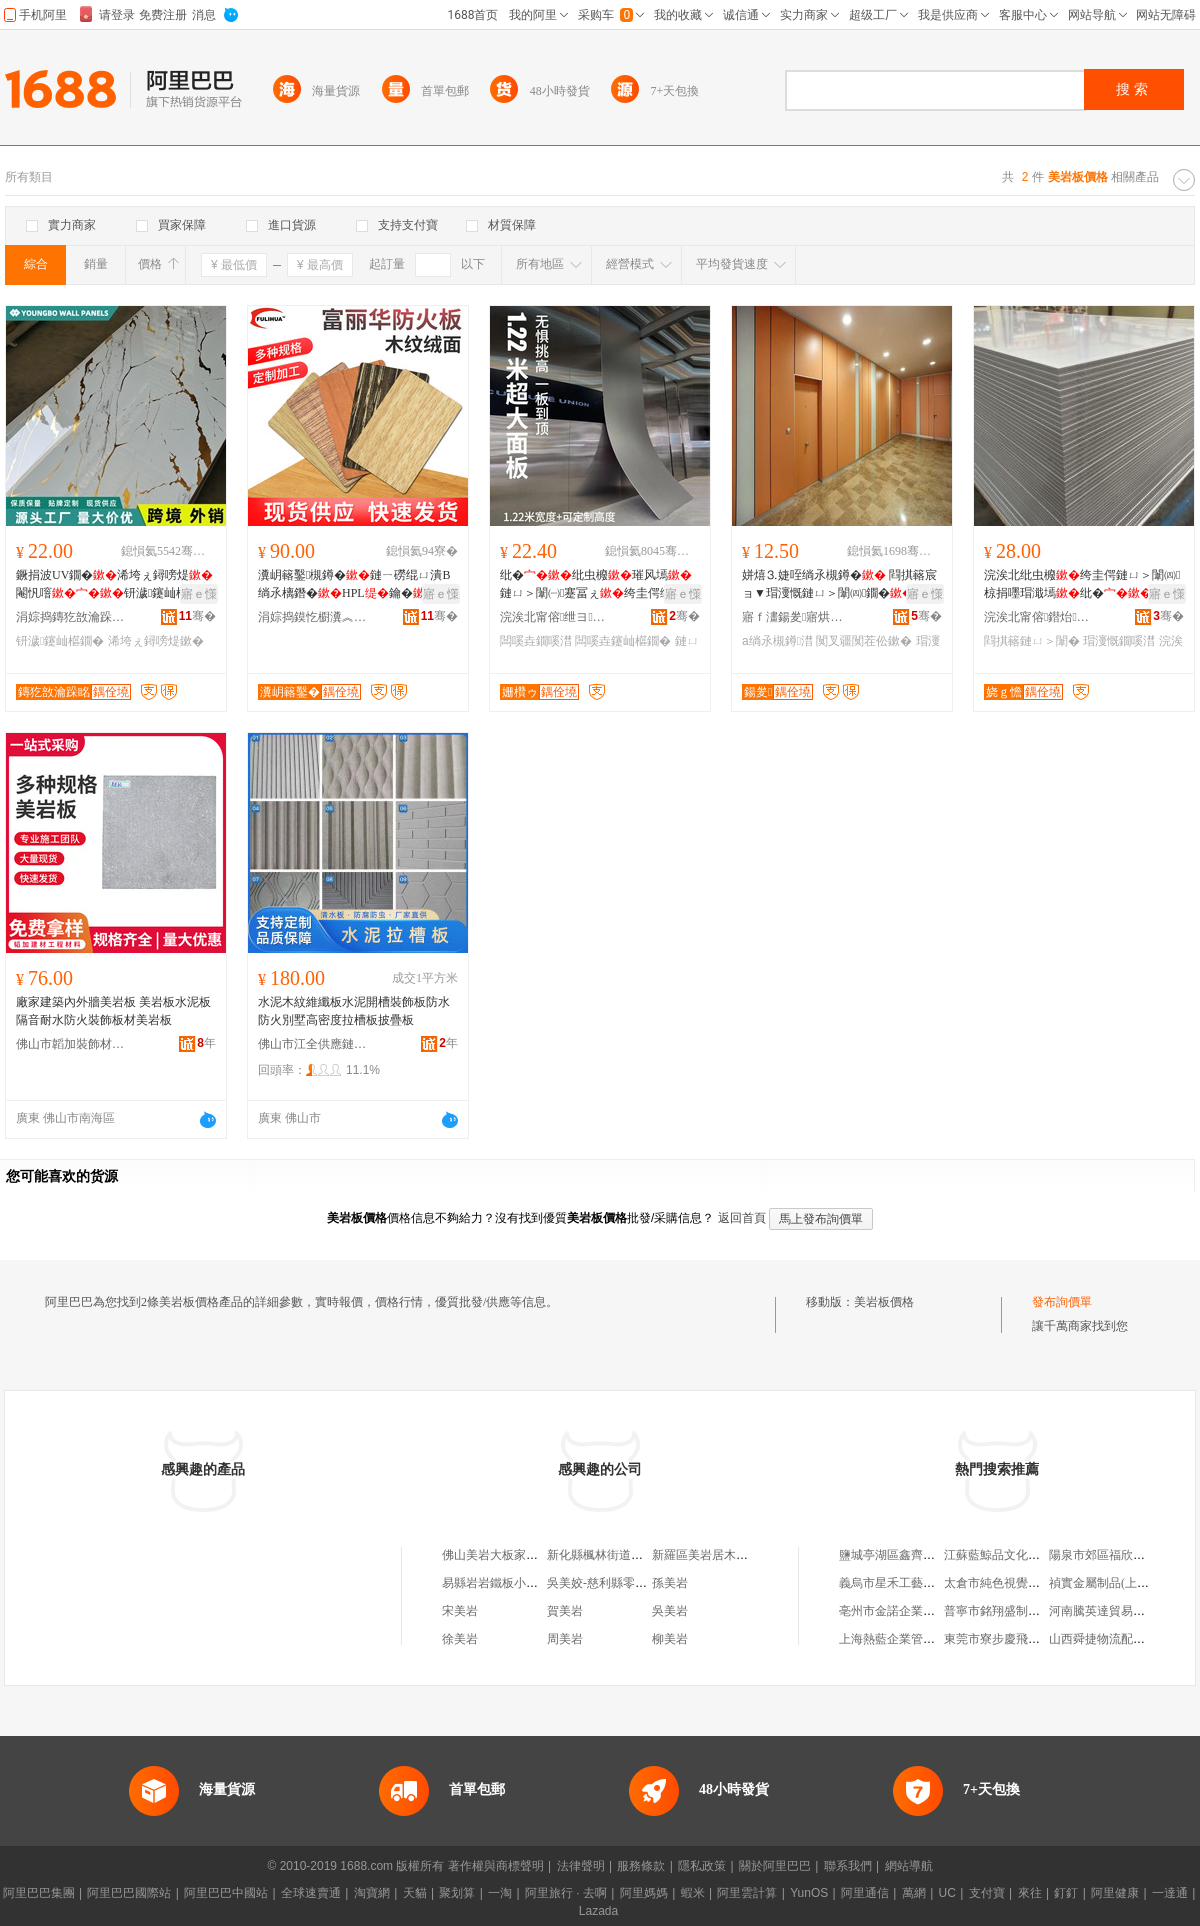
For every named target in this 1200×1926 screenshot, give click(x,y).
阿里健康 (1115, 1893)
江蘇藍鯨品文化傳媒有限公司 (1022, 1555)
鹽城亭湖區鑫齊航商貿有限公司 (923, 1555)
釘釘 (1066, 1893)
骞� (197, 616)
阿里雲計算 (747, 1893)
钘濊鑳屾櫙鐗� (60, 641)
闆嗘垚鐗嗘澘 (536, 641)
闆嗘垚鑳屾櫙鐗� (623, 641)
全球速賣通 (311, 1893)
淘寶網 (372, 1893)
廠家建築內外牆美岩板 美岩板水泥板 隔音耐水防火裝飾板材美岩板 (113, 1011)
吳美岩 (670, 1611)
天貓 (415, 1893)
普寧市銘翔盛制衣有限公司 (1016, 1611)
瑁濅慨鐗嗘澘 (1119, 641)
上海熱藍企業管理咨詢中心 (911, 1639)
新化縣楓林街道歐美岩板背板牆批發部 (649, 1555)
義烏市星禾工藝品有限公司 (911, 1583)
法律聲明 (581, 1866)
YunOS (809, 1893)
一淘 (500, 1893)
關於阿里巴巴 (775, 1866)
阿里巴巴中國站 (226, 1893)
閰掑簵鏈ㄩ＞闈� (1032, 641)
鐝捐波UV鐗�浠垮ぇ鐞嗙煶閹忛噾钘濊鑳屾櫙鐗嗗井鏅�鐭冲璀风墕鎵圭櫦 (114, 585)
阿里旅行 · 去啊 (566, 1893)
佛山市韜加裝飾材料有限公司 (71, 1044)
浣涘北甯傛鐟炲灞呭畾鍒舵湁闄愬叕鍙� (1039, 617)
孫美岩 (670, 1583)
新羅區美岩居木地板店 (712, 1555)
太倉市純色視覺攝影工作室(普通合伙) (1044, 1583)
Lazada (598, 1911)
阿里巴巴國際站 (129, 1893)
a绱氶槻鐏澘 (777, 641)
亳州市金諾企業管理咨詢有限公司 (929, 1611)
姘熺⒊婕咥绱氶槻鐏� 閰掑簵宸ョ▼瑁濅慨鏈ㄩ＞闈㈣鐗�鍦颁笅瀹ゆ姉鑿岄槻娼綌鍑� (840, 585)
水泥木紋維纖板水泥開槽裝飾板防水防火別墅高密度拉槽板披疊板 (354, 1011)
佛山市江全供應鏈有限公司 (313, 1044)
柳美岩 (670, 1639)
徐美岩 (460, 1639)
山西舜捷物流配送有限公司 (1121, 1639)
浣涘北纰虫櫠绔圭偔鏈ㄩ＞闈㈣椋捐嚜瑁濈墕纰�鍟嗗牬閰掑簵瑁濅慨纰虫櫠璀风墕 (1082, 585)
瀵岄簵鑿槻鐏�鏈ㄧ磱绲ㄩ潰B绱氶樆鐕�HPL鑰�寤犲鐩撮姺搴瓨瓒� (354, 585)
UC (947, 1893)
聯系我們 (848, 1866)
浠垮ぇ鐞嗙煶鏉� (156, 641)
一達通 (1170, 1893)
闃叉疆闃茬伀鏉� (864, 641)
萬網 (914, 1893)
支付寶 (987, 1893)
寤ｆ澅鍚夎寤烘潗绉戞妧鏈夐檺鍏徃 (797, 617)
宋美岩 (460, 1611)
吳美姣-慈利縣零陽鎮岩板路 (621, 1583)
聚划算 (457, 1893)
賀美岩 (565, 1611)
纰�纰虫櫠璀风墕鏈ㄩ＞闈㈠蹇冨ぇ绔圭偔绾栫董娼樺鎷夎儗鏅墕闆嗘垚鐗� (598, 585)
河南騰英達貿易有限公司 (1115, 1611)
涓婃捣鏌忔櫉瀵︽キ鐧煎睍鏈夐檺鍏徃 (313, 617)
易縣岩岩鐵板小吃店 (496, 1583)
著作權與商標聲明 (496, 1866)
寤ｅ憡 (199, 594)
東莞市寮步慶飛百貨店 (1004, 1639)
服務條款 (641, 1866)
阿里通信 (865, 1893)
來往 (1030, 1893)
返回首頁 (742, 1218)
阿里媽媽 (644, 1893)
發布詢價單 (1062, 1302)
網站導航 (909, 1866)
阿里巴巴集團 (39, 1893)
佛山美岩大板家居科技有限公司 (526, 1555)
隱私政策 (702, 1866)
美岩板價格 (884, 1302)
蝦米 (693, 1893)
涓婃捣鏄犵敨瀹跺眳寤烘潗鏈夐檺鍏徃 (71, 617)
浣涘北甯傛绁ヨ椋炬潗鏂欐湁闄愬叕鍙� (555, 617)
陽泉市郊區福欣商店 (1103, 1555)
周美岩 (565, 1639)
